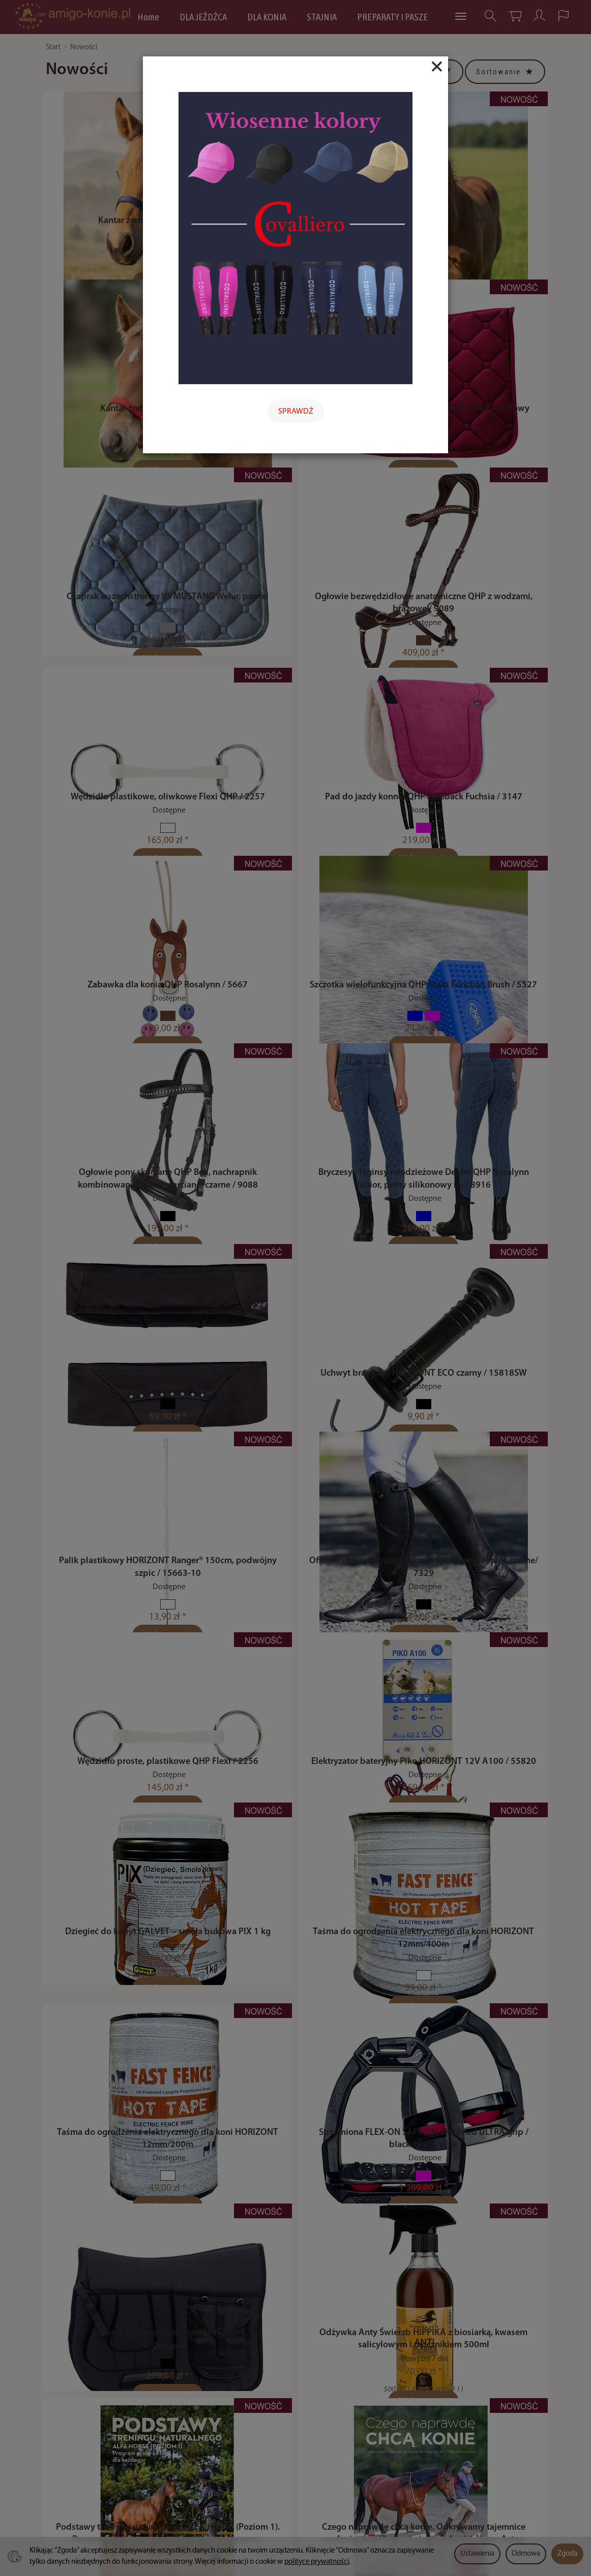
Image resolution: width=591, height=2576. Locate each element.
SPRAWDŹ (295, 412)
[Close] (437, 66)
